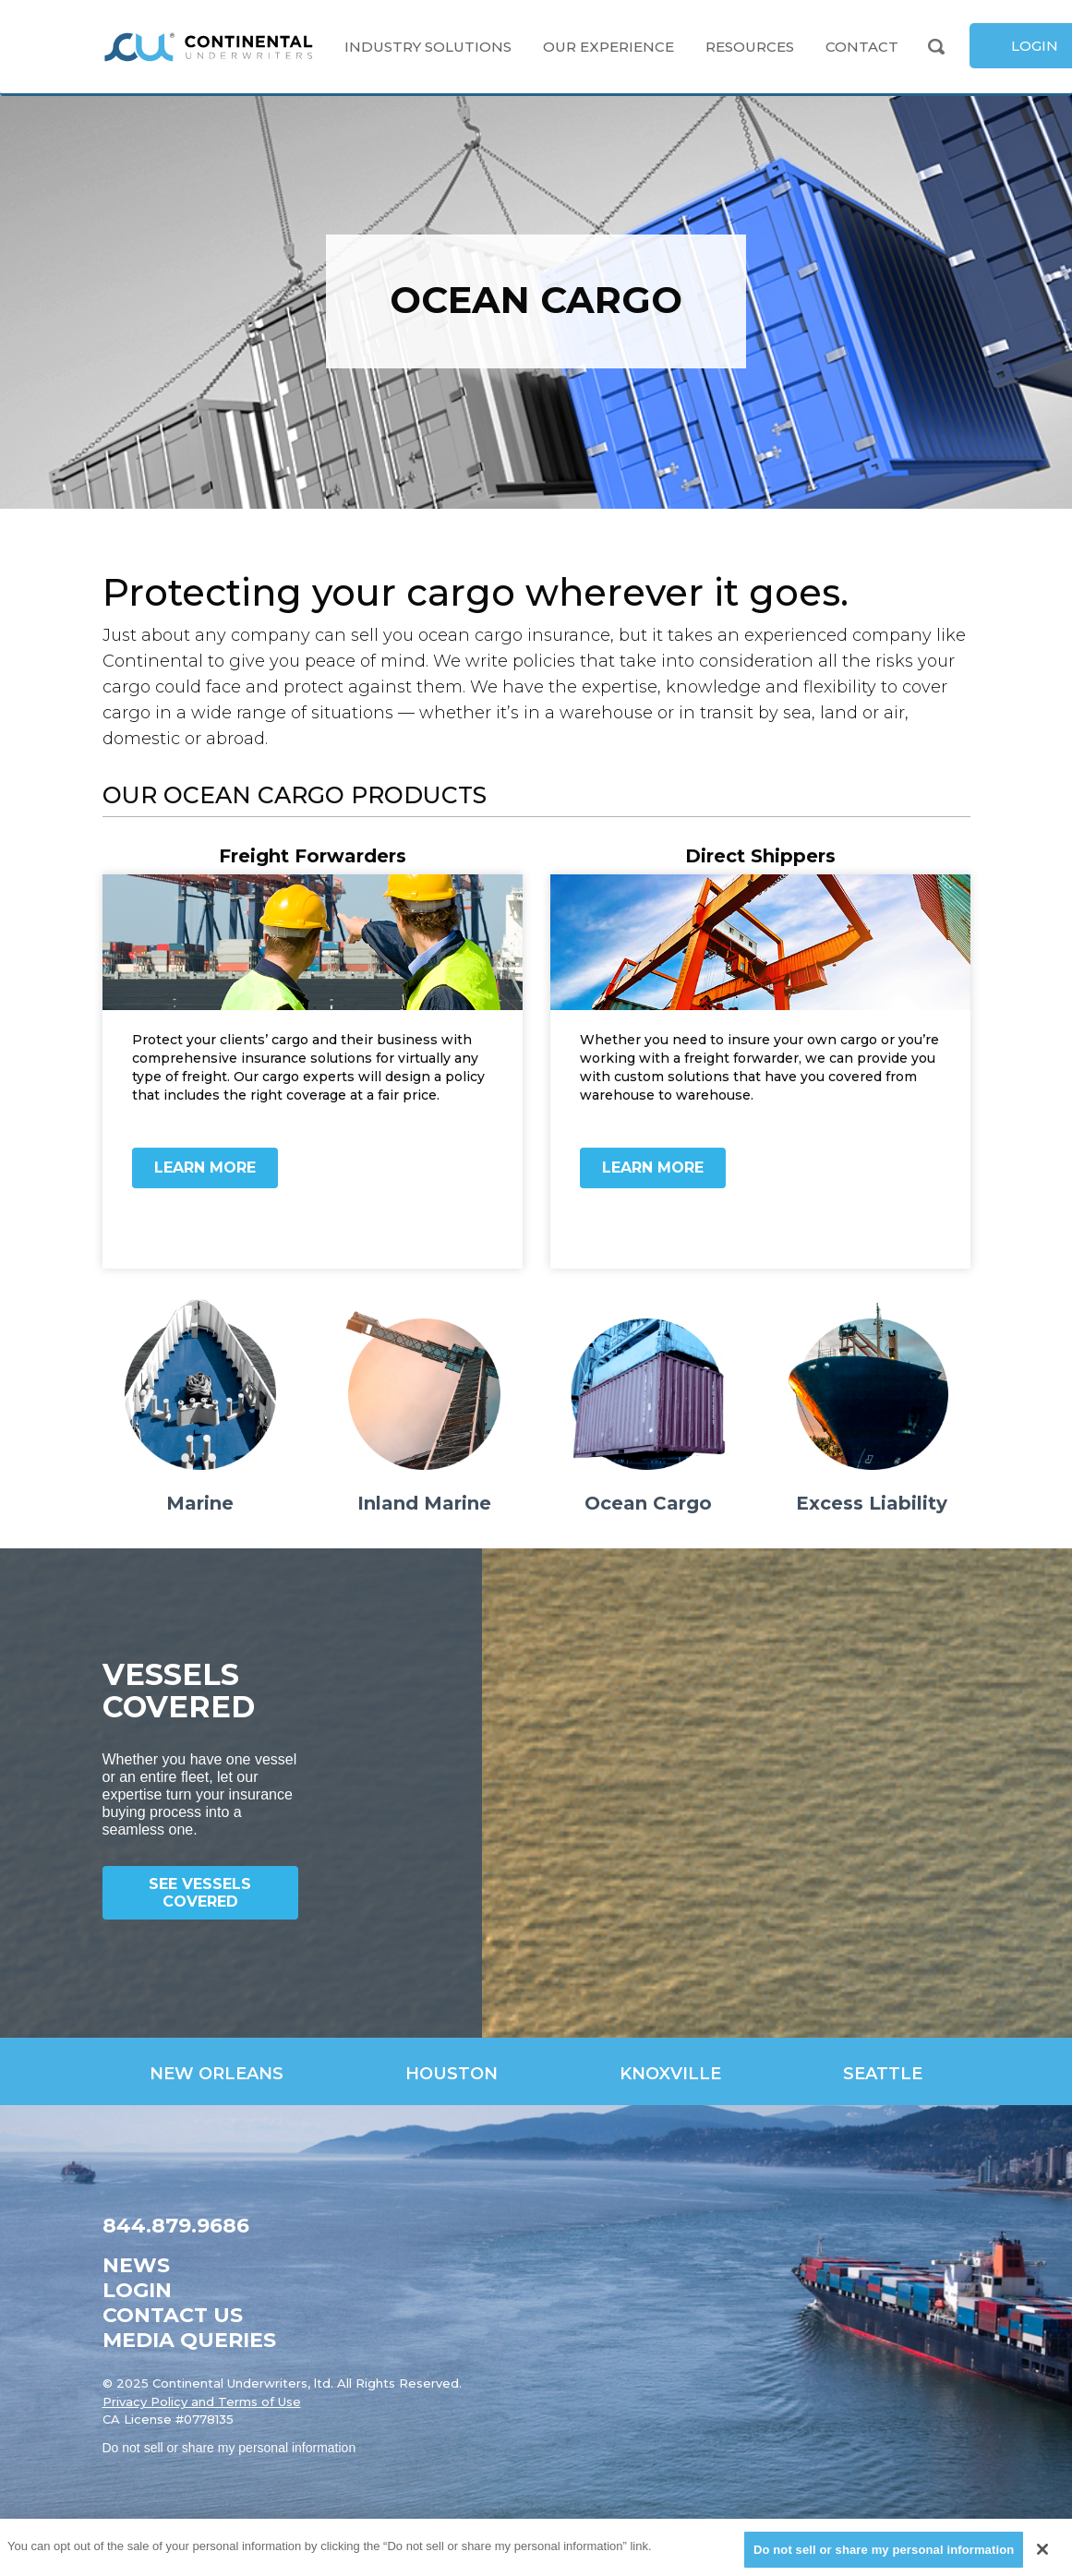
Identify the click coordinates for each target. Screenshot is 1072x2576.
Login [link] (137, 2290)
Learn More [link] (205, 1167)
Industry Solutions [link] (428, 46)
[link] (209, 47)
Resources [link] (749, 46)
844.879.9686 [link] (175, 2225)
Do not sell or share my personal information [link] (229, 2447)
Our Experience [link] (608, 46)
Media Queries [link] (189, 2340)
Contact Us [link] (172, 2315)
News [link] (136, 2265)
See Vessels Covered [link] (200, 1892)
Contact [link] (861, 46)
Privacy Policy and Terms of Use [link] (201, 2401)
